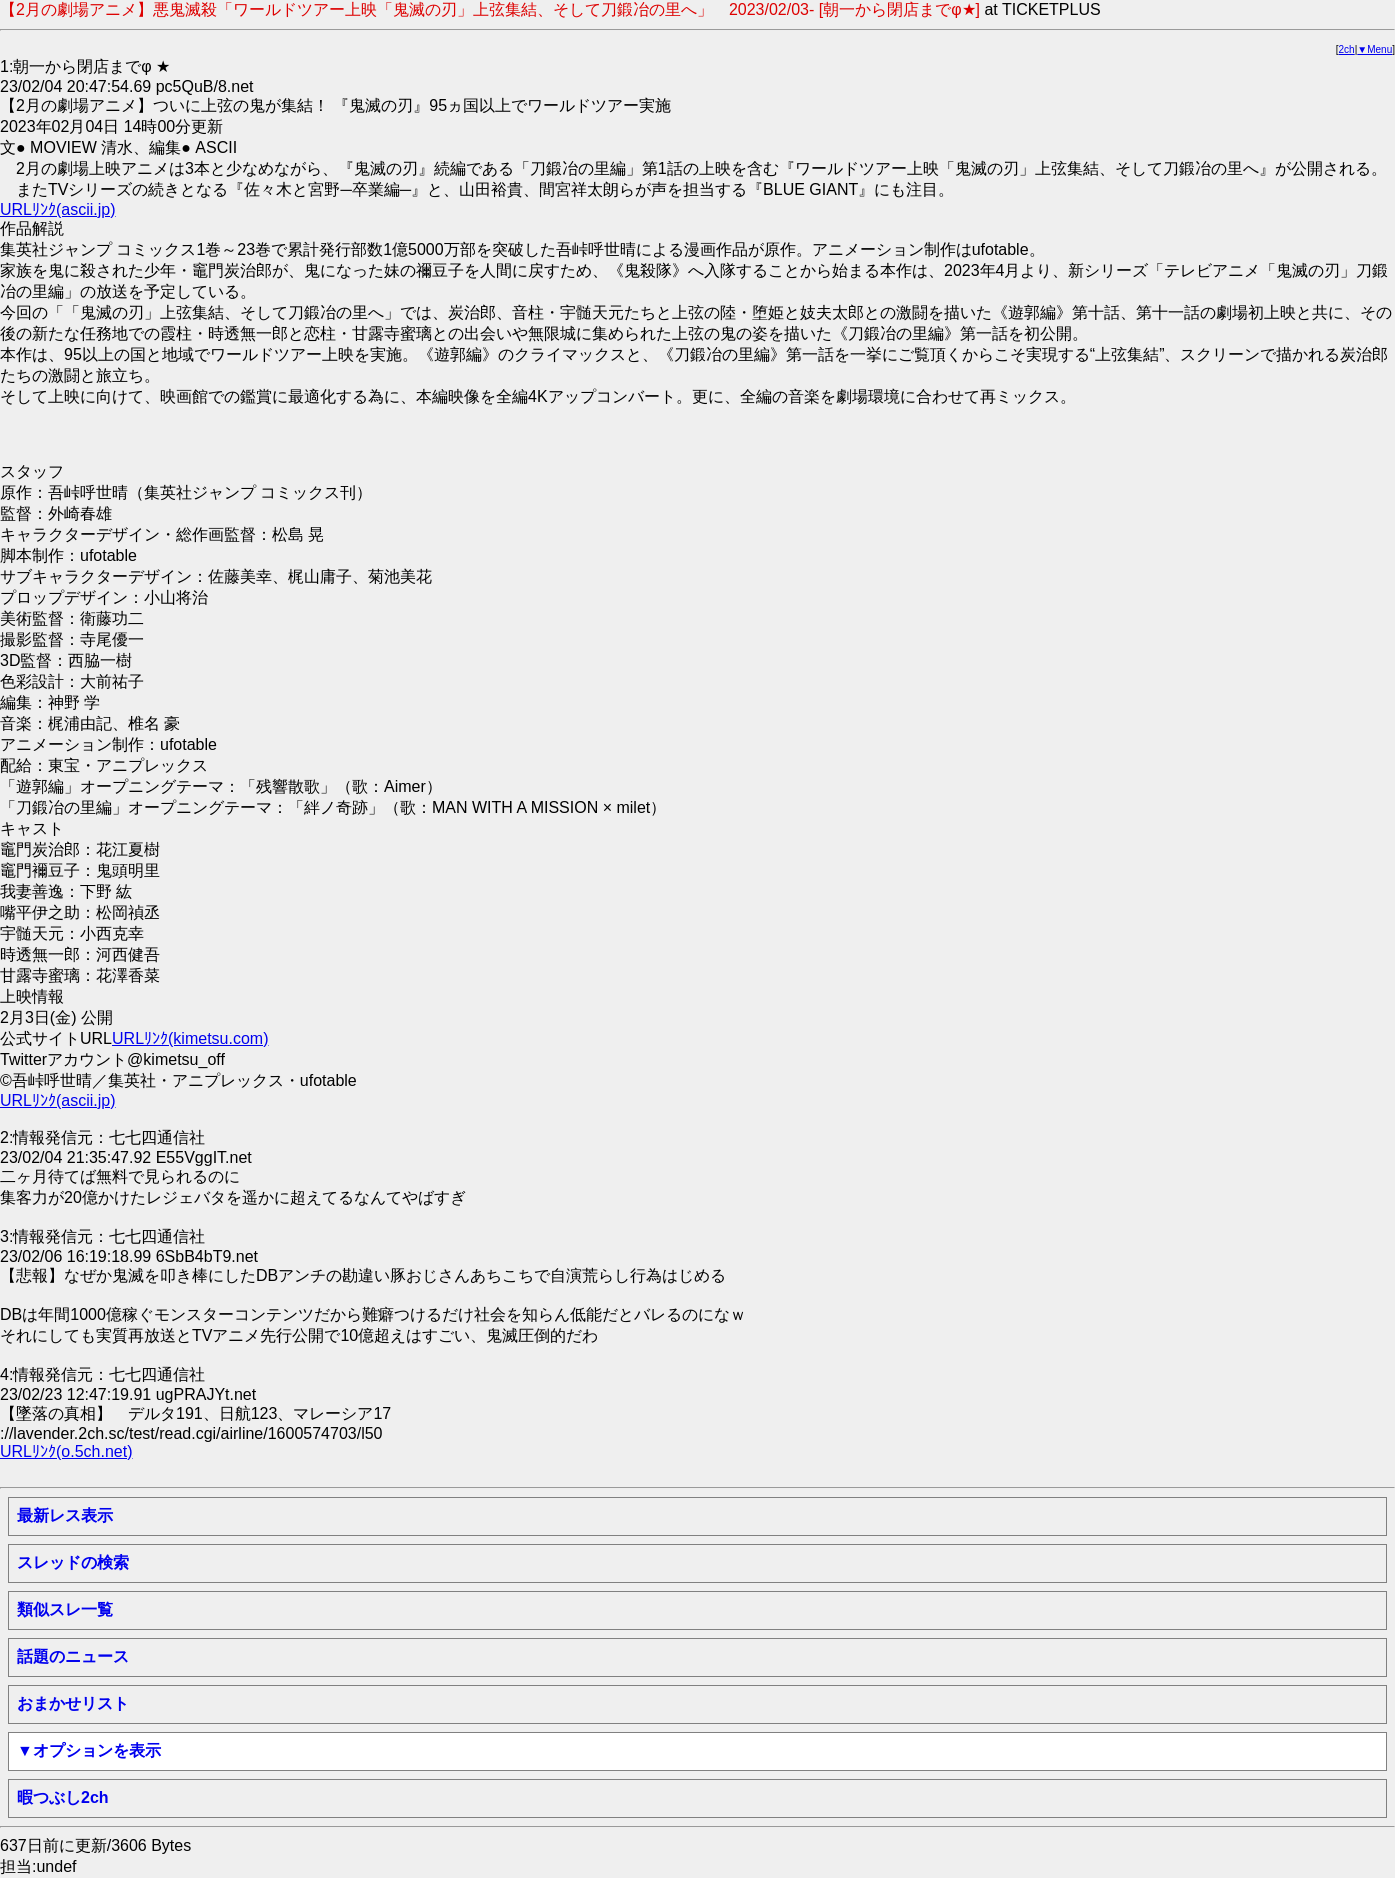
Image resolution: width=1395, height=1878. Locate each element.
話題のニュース (73, 1656)
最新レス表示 (65, 1515)
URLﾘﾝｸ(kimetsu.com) (190, 1038)
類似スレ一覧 (65, 1609)
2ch (1347, 49)
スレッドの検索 (73, 1562)
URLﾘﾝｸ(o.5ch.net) (66, 1451)
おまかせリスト (73, 1703)
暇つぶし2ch (63, 1797)
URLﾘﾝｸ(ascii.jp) (58, 209)
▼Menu (1374, 49)
